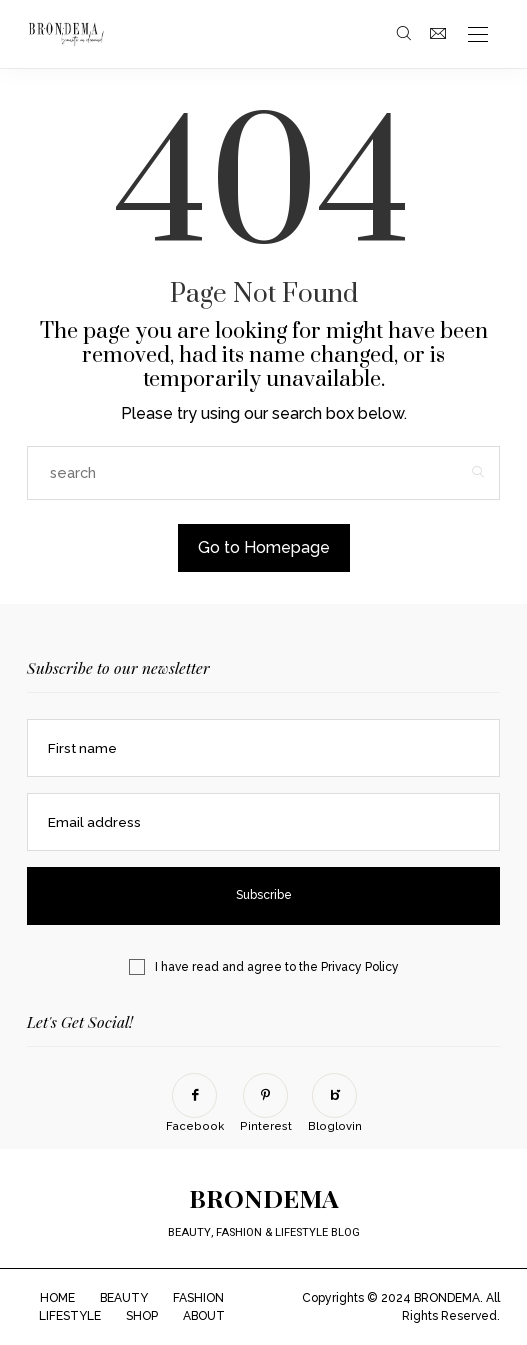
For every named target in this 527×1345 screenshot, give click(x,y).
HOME (57, 1298)
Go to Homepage (264, 547)
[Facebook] (195, 1104)
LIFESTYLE (70, 1316)
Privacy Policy (360, 967)
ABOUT (204, 1316)
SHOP (142, 1316)
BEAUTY (124, 1298)
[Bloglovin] (335, 1104)
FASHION (198, 1298)
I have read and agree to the (277, 967)
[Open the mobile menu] (478, 35)
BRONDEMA (264, 1197)
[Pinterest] (266, 1104)
